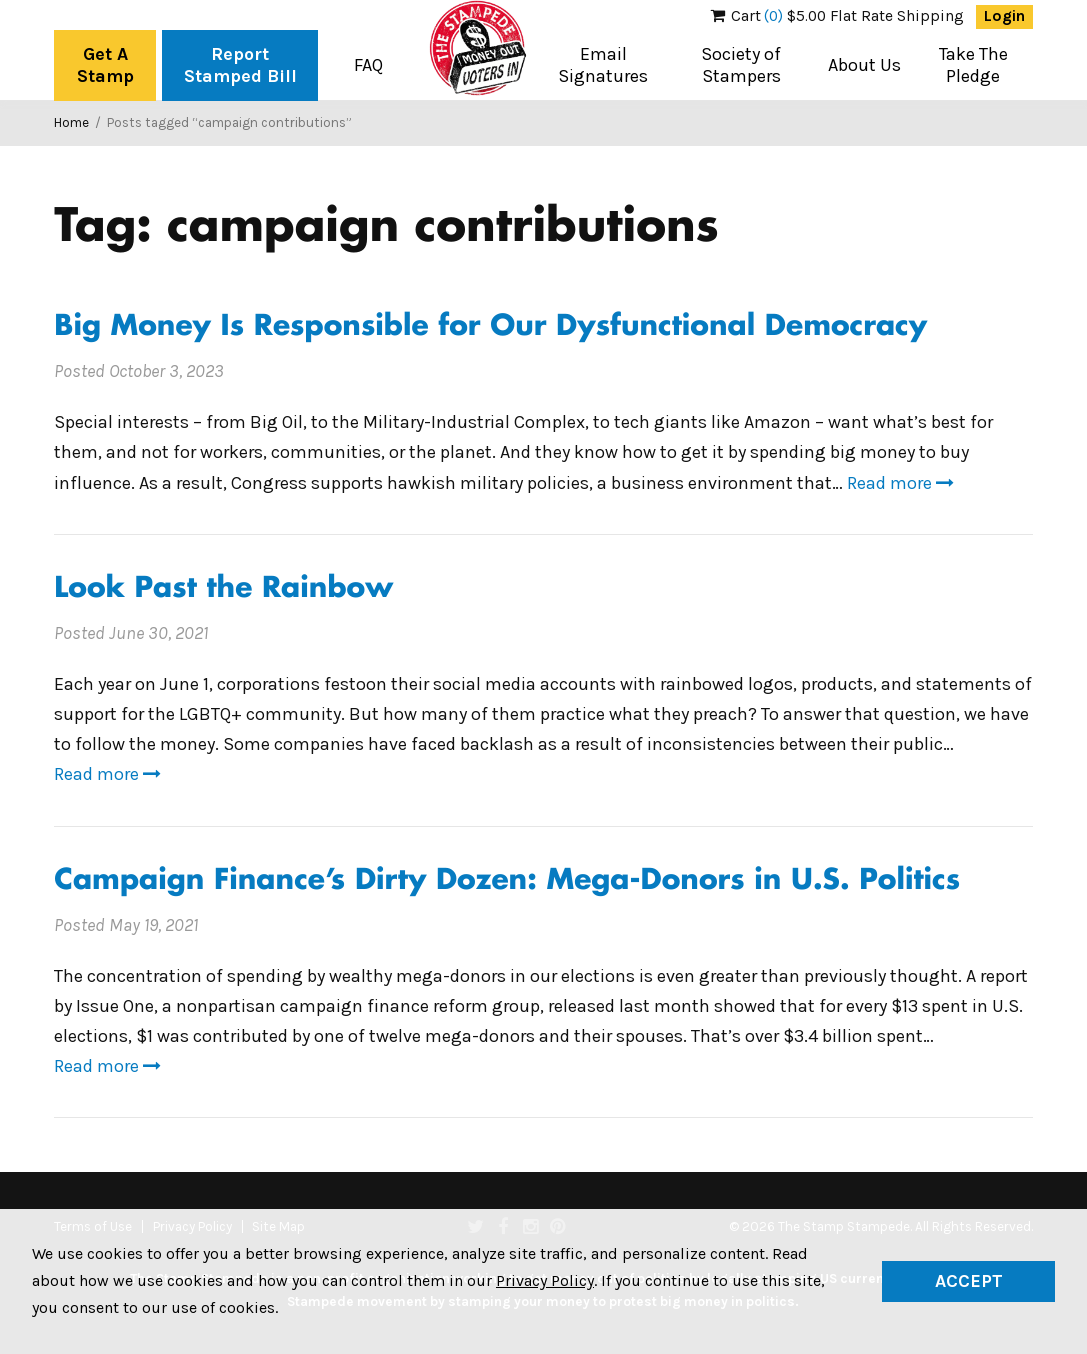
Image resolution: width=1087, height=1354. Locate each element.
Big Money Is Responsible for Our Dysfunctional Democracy (490, 327)
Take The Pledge (973, 65)
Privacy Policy (545, 1280)
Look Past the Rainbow (223, 589)
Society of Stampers (741, 65)
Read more (900, 483)
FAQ (368, 65)
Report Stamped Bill (240, 65)
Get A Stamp (105, 65)
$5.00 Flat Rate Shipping (837, 16)
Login (1004, 16)
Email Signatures (603, 65)
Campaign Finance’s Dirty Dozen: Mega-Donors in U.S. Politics (507, 881)
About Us (864, 65)
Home (71, 122)
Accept (969, 1281)
